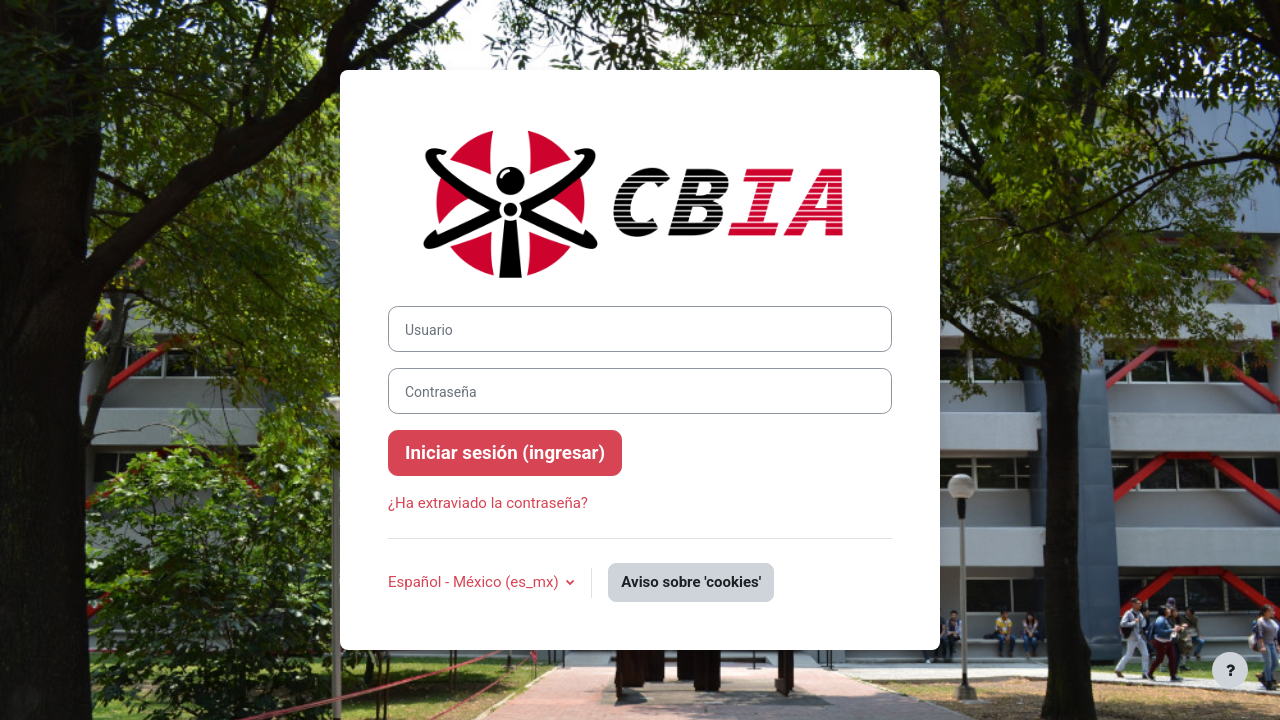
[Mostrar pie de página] (1230, 670)
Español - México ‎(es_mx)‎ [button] (475, 582)
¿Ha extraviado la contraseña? (488, 503)
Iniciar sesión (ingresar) (505, 453)
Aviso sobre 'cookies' (691, 582)
